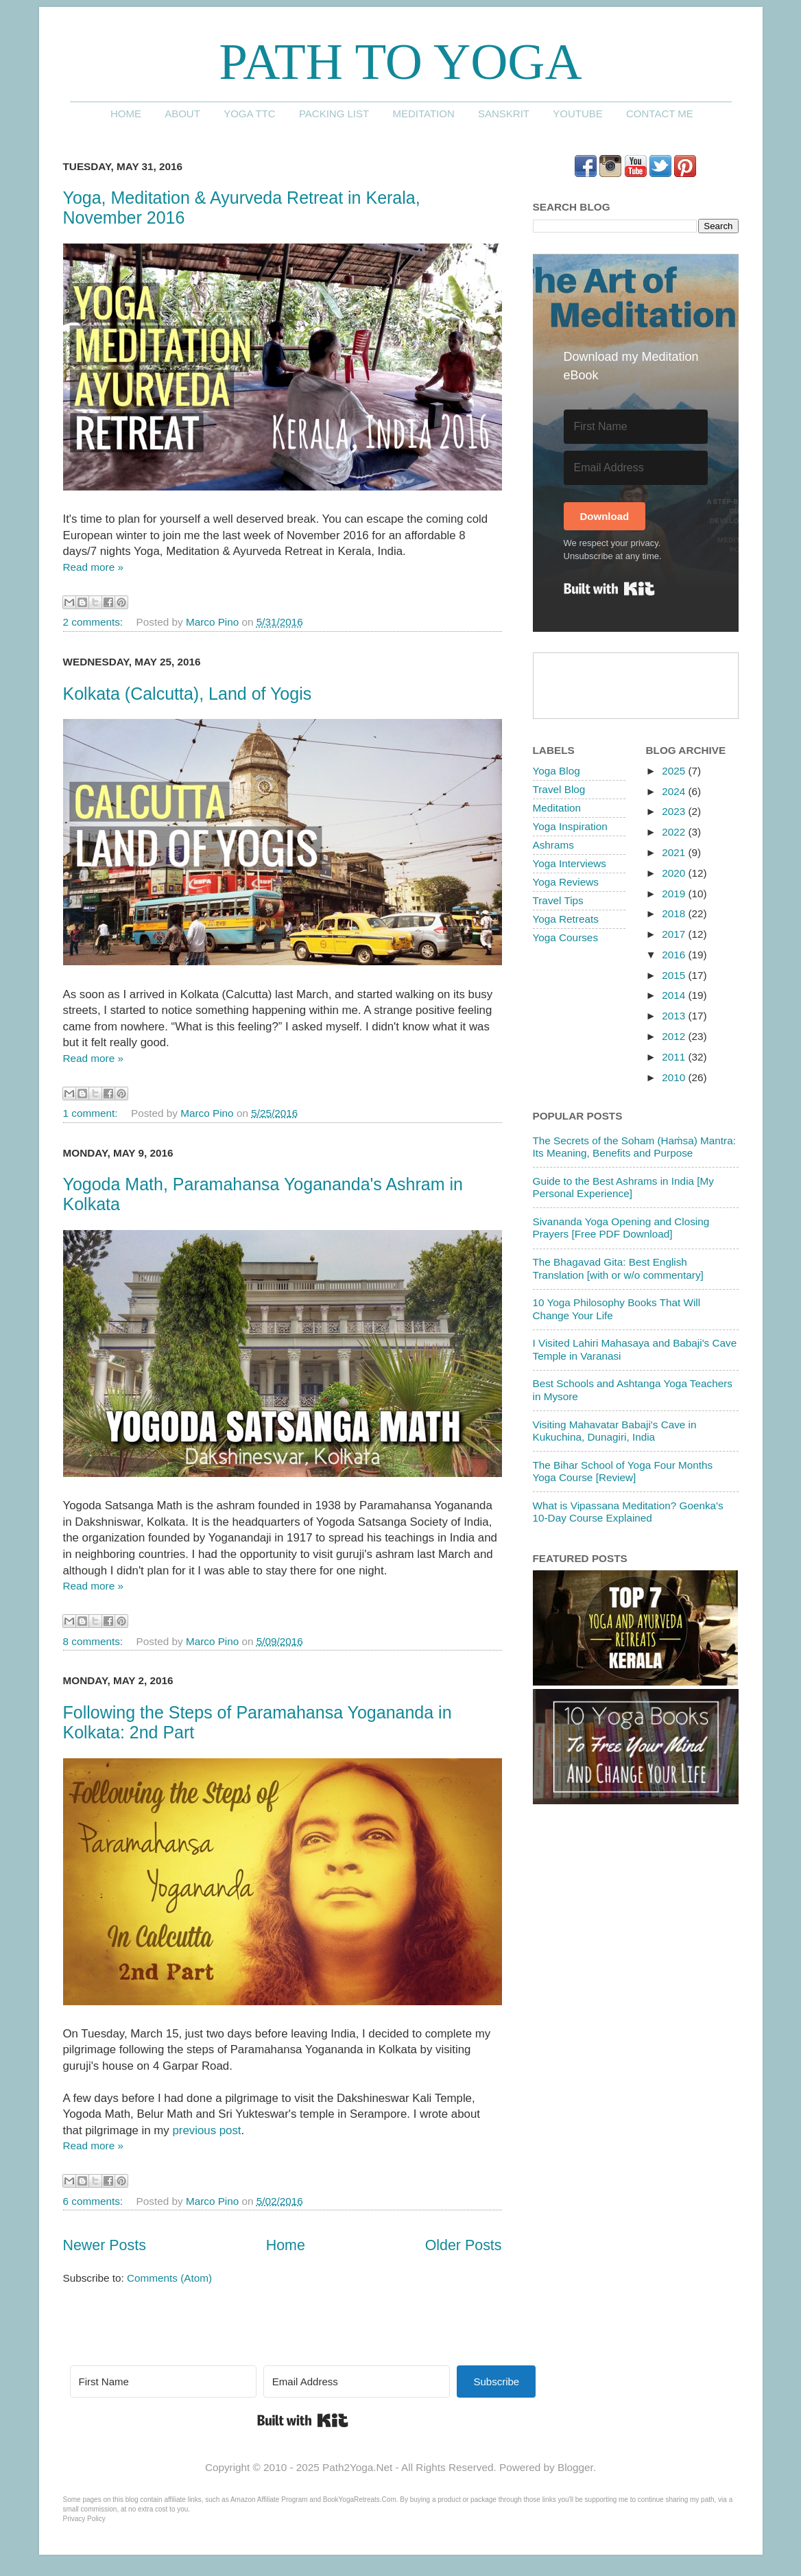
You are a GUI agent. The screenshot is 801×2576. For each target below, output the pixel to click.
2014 (675, 995)
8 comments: (94, 1641)
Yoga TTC (250, 113)
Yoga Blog (556, 771)
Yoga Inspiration (570, 826)
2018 (675, 913)
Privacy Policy (84, 2518)
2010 (675, 1077)
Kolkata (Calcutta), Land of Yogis (187, 693)
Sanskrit (503, 113)
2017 (675, 934)
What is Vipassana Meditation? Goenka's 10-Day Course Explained (628, 1512)
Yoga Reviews (566, 882)
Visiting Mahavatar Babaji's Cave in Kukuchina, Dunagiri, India (615, 1431)
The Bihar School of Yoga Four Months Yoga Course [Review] (623, 1471)
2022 (675, 832)
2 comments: (94, 622)
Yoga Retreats (566, 919)
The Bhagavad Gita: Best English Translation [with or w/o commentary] (618, 1268)
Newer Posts (104, 2245)
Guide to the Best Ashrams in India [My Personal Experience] (623, 1187)
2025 (675, 771)
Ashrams (553, 845)
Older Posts (463, 2245)
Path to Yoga (400, 61)
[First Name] (636, 427)
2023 (675, 811)
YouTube (578, 113)
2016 (675, 954)
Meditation (423, 113)
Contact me (659, 113)
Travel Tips (558, 900)
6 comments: (94, 2201)
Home (125, 113)
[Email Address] (636, 468)
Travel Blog (559, 789)
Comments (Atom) (169, 2278)
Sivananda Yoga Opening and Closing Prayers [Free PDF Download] (621, 1228)
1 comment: (92, 1113)
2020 (675, 873)
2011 (675, 1057)
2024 (675, 791)
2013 (675, 1015)
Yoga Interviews (569, 863)
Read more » (93, 567)
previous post (206, 2130)
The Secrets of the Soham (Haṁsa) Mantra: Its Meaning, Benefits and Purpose (634, 1147)
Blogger (575, 2467)
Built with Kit (609, 588)
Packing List (334, 113)
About (182, 113)
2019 (675, 893)
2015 (675, 975)
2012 (675, 1036)
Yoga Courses (566, 937)
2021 (675, 852)
